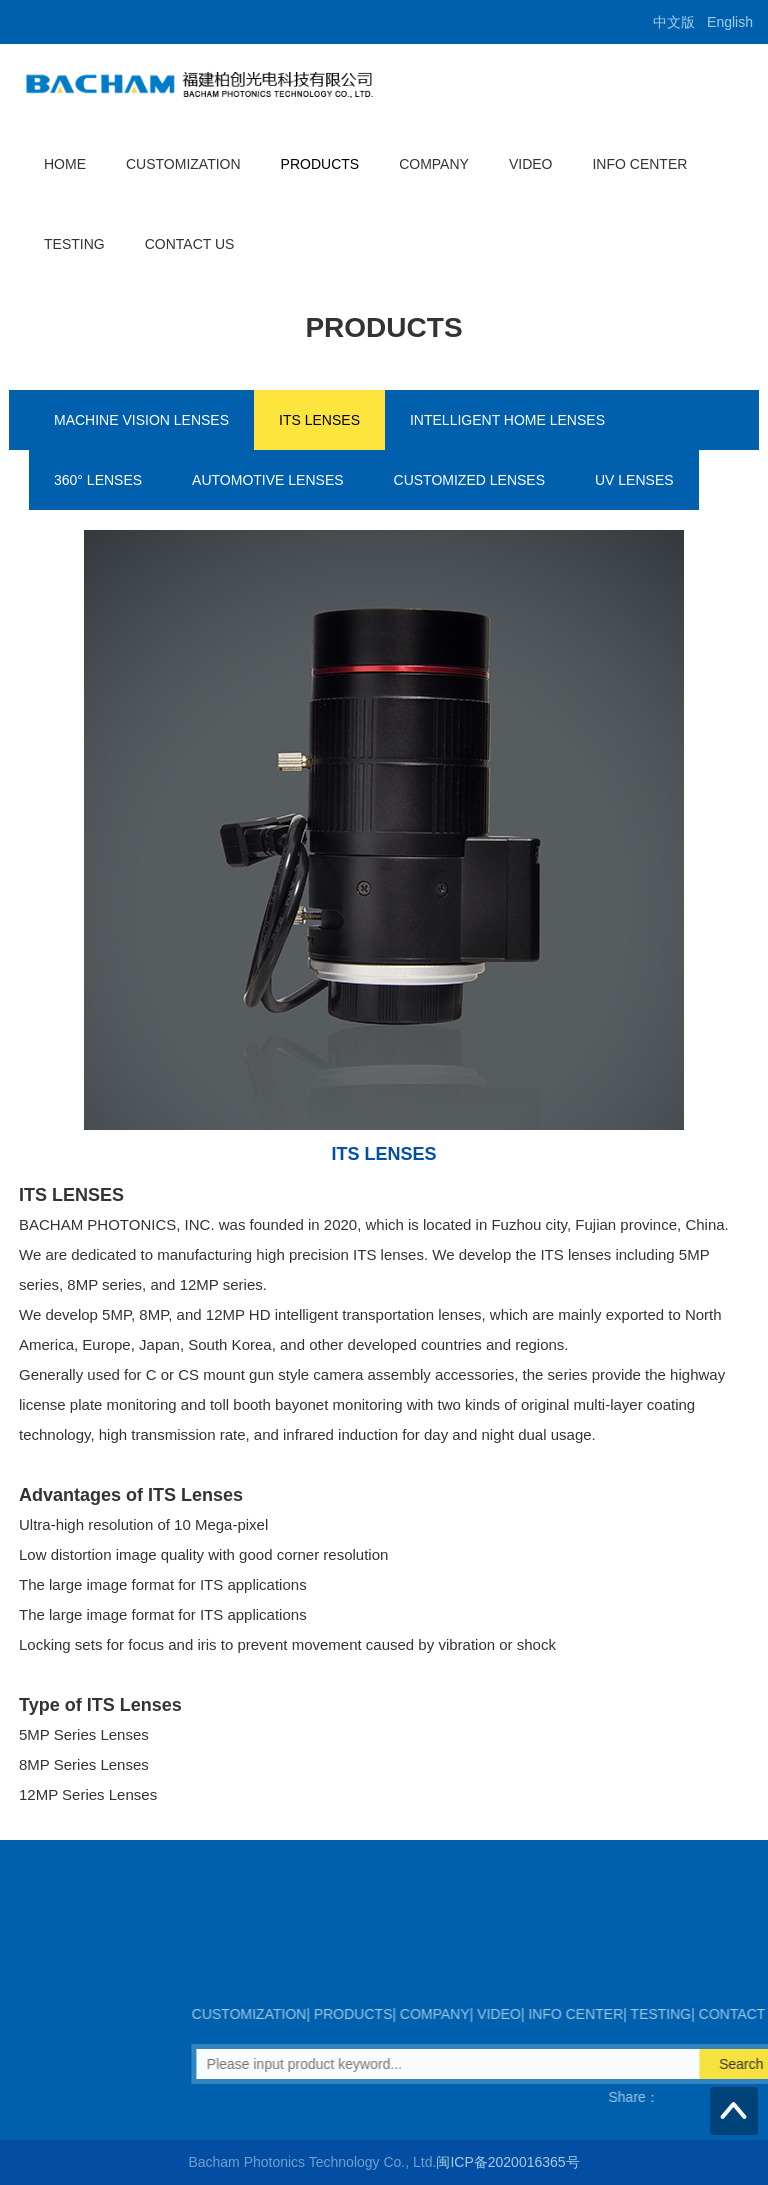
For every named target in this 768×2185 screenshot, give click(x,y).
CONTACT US (190, 244)
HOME (65, 164)
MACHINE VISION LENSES (141, 420)
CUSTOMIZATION (183, 164)
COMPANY (434, 164)
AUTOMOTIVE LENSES (267, 480)
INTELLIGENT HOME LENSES (507, 420)
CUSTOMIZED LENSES (469, 480)
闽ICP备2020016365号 (507, 2162)
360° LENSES (98, 480)
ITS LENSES (319, 420)
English (730, 22)
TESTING (74, 244)
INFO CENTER (639, 164)
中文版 (674, 22)
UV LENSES (634, 480)
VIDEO (531, 164)
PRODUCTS (320, 164)
